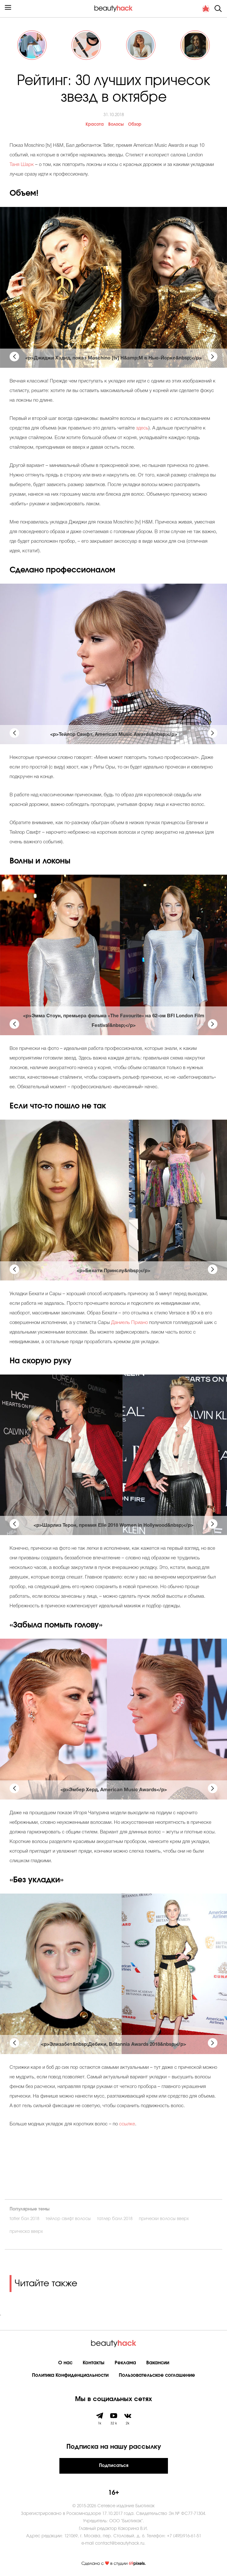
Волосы (116, 124)
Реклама (125, 2362)
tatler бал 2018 (24, 2219)
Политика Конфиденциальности (70, 2375)
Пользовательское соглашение (157, 2375)
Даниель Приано (129, 1322)
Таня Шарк (22, 164)
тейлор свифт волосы (68, 2219)
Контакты (93, 2362)
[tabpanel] (113, 287)
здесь (142, 428)
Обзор (134, 124)
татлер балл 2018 (114, 2219)
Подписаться (113, 2465)
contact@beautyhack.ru (119, 2543)
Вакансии (157, 2362)
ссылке (127, 2124)
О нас (65, 2362)
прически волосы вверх (164, 2219)
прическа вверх (26, 2232)
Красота (95, 124)
